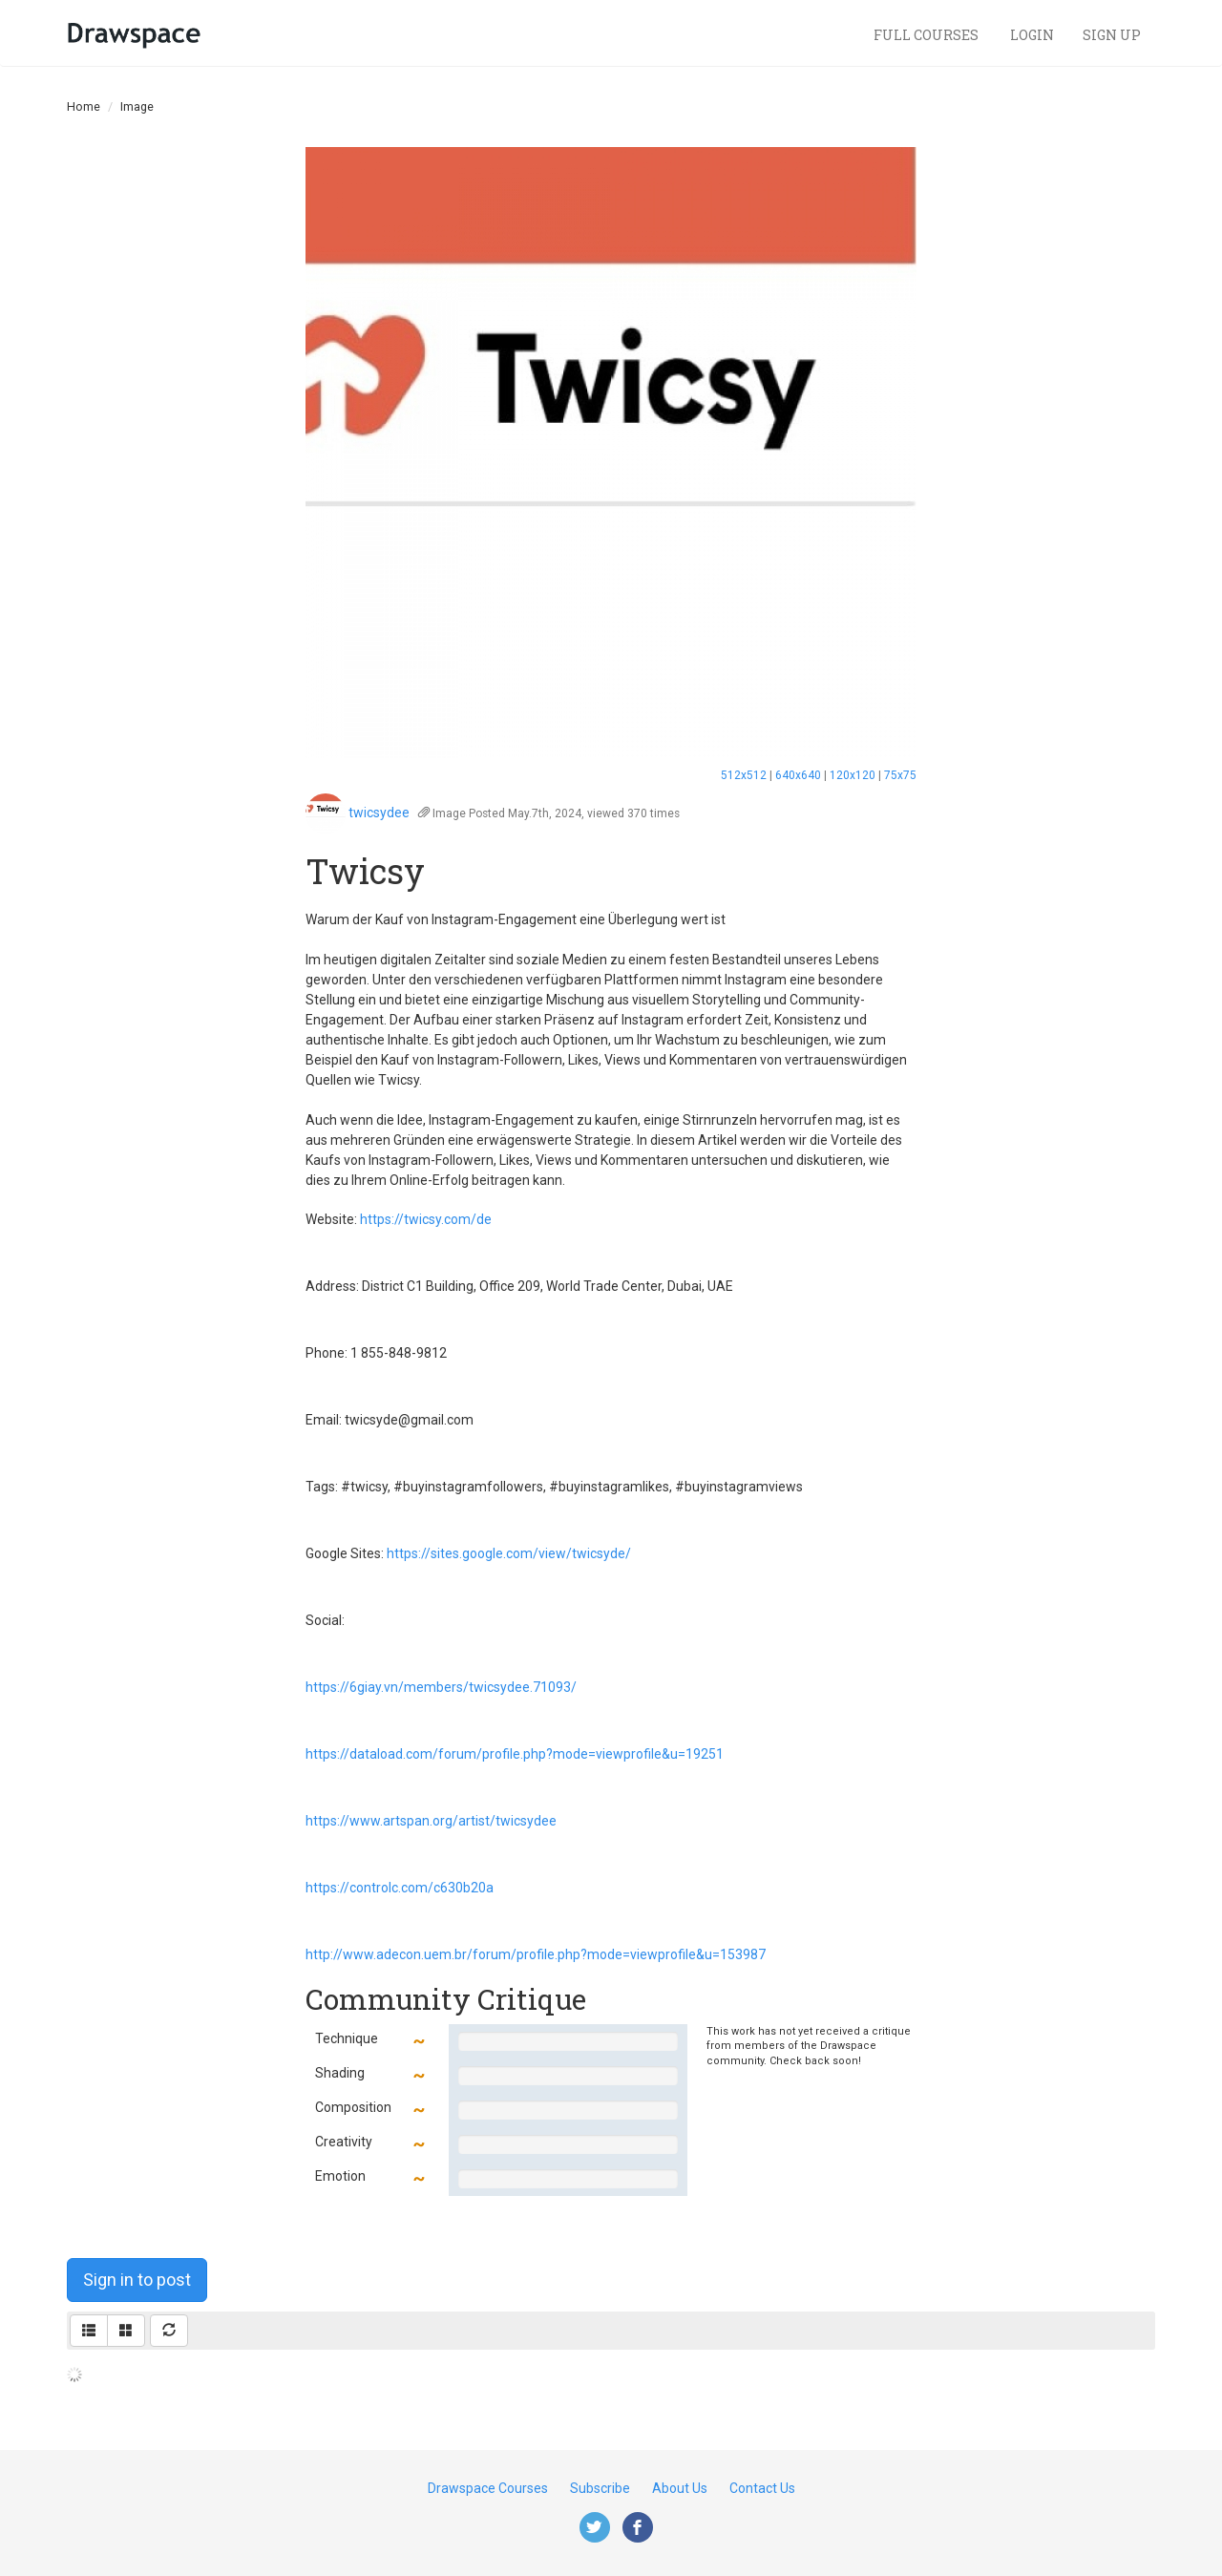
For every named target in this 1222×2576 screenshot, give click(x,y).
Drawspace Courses (488, 2488)
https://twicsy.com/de (426, 1219)
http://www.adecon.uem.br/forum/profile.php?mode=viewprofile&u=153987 (536, 1954)
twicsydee (379, 812)
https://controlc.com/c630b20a (400, 1887)
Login (1032, 35)
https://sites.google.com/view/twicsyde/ (509, 1553)
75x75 (900, 775)
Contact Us (762, 2488)
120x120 (852, 775)
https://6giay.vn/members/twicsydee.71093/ (441, 1687)
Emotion (340, 2176)
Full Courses (927, 35)
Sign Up (1112, 35)
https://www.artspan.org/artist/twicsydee (431, 1820)
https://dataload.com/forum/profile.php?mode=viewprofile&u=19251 (515, 1754)
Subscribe (600, 2488)
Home (83, 106)
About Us (679, 2488)
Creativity (343, 2141)
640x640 (798, 775)
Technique (346, 2038)
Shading (340, 2072)
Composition (353, 2107)
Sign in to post (137, 2280)
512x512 (744, 775)
